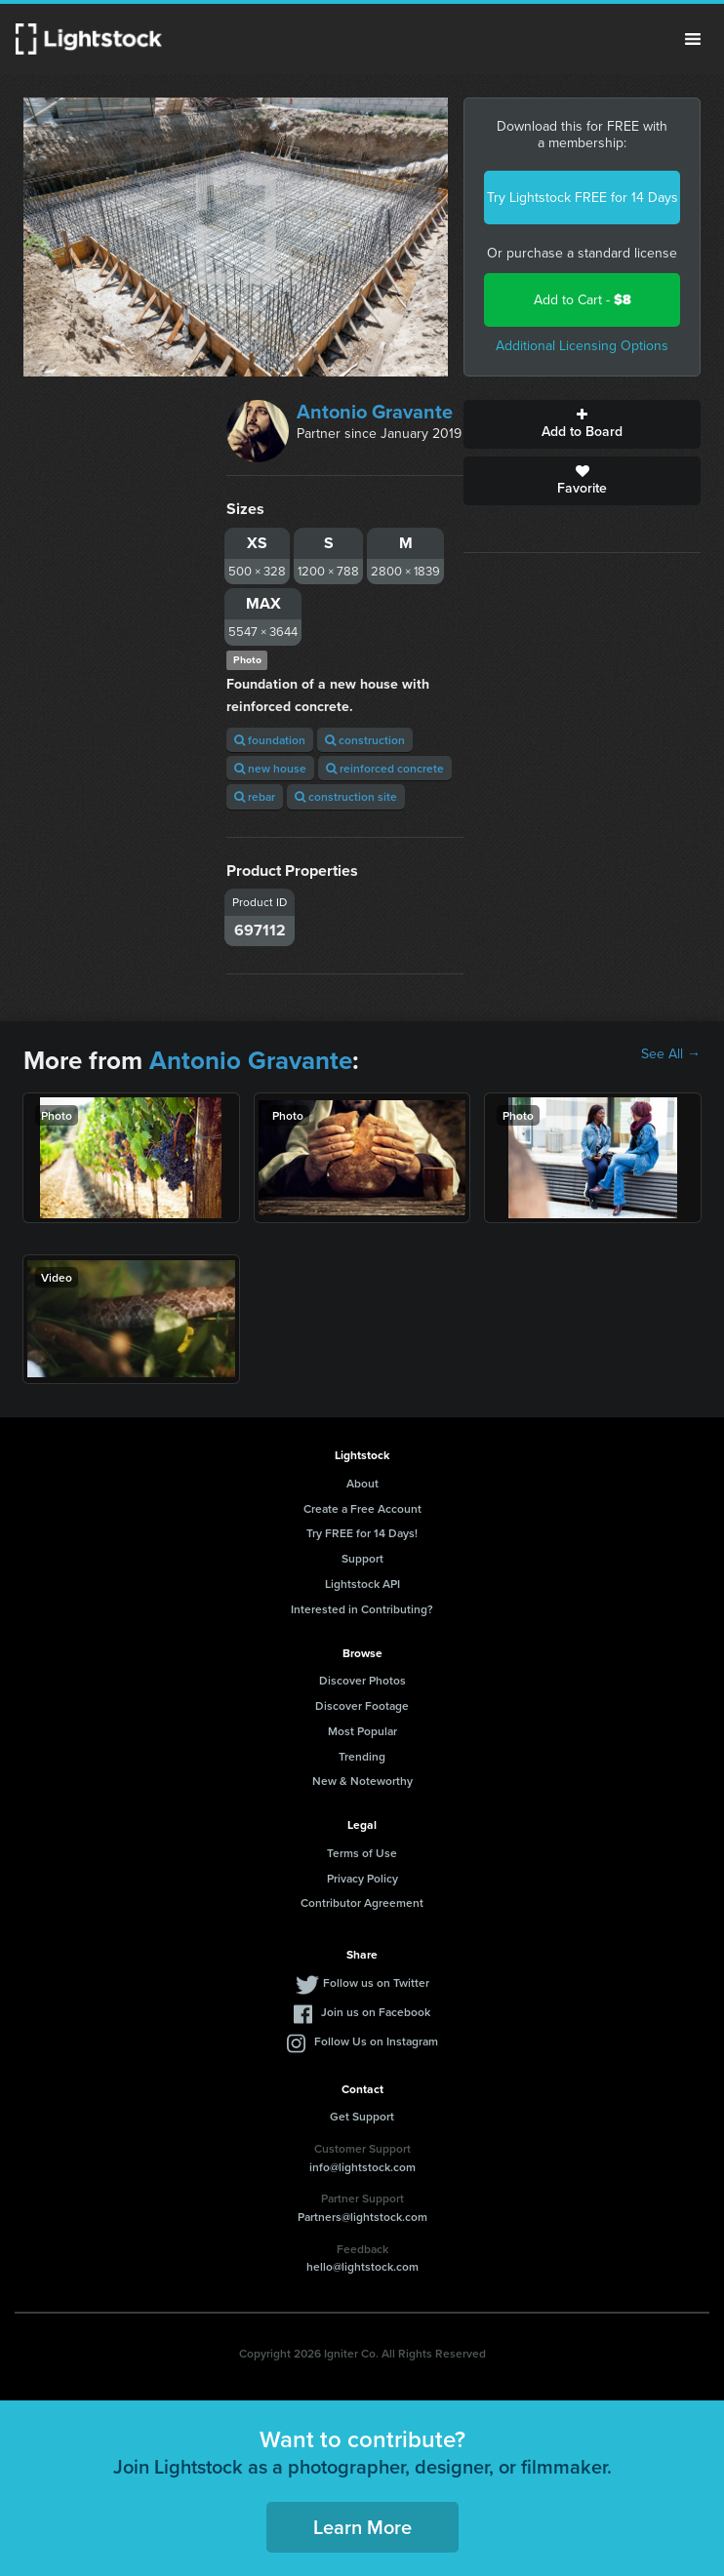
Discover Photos (362, 1680)
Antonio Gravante (375, 411)
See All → (671, 1054)
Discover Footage (362, 1705)
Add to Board (582, 424)
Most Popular (362, 1731)
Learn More (362, 2527)
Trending (362, 1756)
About (362, 1483)
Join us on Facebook (375, 2011)
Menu (692, 39)
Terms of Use (362, 1852)
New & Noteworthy (362, 1780)
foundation (269, 740)
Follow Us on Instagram (376, 2041)
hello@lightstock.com (362, 2266)
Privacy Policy (362, 1878)
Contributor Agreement (362, 1902)
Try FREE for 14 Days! (362, 1533)
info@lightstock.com (362, 2167)
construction (365, 740)
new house (270, 768)
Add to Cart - (582, 300)
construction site (346, 796)
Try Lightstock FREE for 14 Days (582, 197)
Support (362, 1558)
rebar (254, 796)
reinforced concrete (385, 768)
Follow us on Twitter (376, 1982)
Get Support (362, 2116)
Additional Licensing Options (582, 346)
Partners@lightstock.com (362, 2216)
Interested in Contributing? (362, 1609)
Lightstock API (362, 1583)
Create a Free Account (362, 1508)
